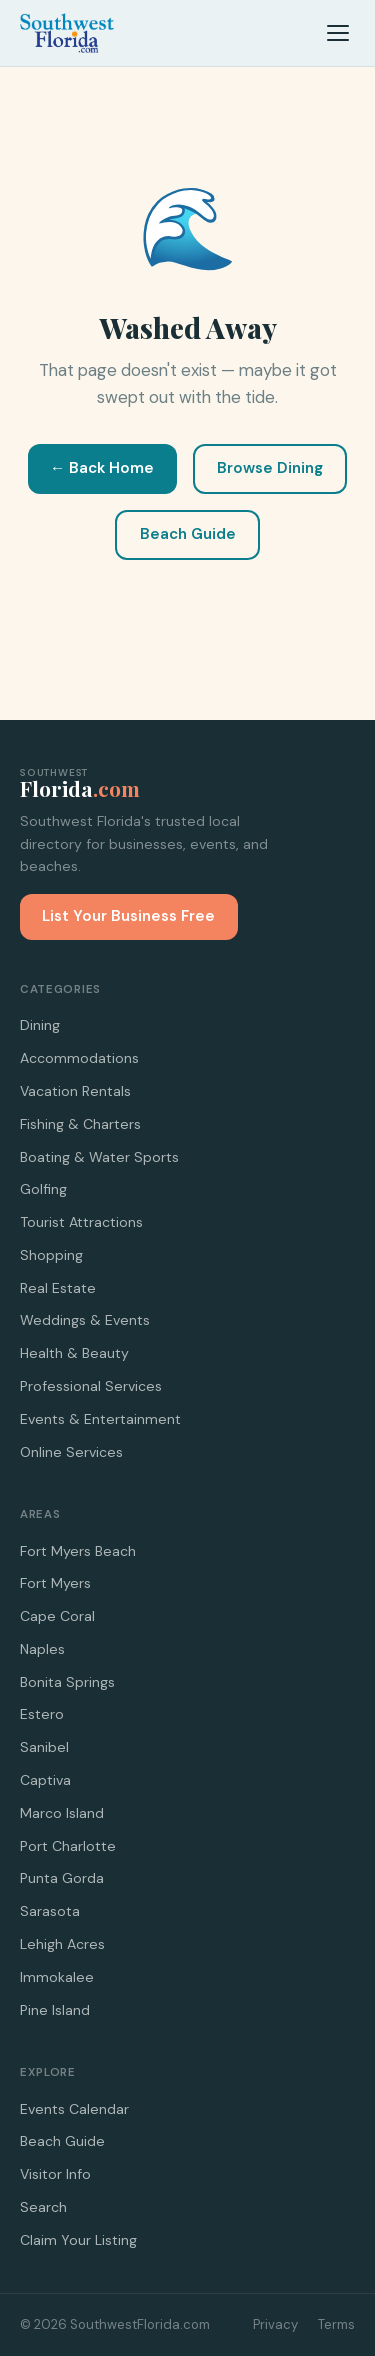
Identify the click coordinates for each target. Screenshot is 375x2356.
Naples (42, 1649)
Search (43, 2207)
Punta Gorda (62, 1878)
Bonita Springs (67, 1682)
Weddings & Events (85, 1320)
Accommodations (79, 1058)
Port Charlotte (68, 1846)
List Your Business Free (128, 916)
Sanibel (44, 1747)
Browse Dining (270, 468)
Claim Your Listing (78, 2240)
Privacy (275, 2324)
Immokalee (57, 1977)
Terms (336, 2324)
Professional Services (91, 1386)
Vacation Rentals (75, 1091)
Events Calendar (74, 2109)
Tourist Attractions (81, 1222)
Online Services (71, 1452)
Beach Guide (188, 534)
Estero (42, 1714)
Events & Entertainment (100, 1419)
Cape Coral (57, 1616)
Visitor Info (55, 2174)
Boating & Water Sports (99, 1157)
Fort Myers (55, 1583)
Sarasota (50, 1911)
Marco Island (62, 1813)
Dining (40, 1025)
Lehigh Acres (62, 1944)
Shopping (51, 1255)
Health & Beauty (74, 1353)
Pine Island (55, 2010)
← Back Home (102, 468)
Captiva (45, 1780)
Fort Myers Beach (78, 1551)
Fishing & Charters (80, 1124)
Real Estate (58, 1288)
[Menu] (337, 33)
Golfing (43, 1189)
